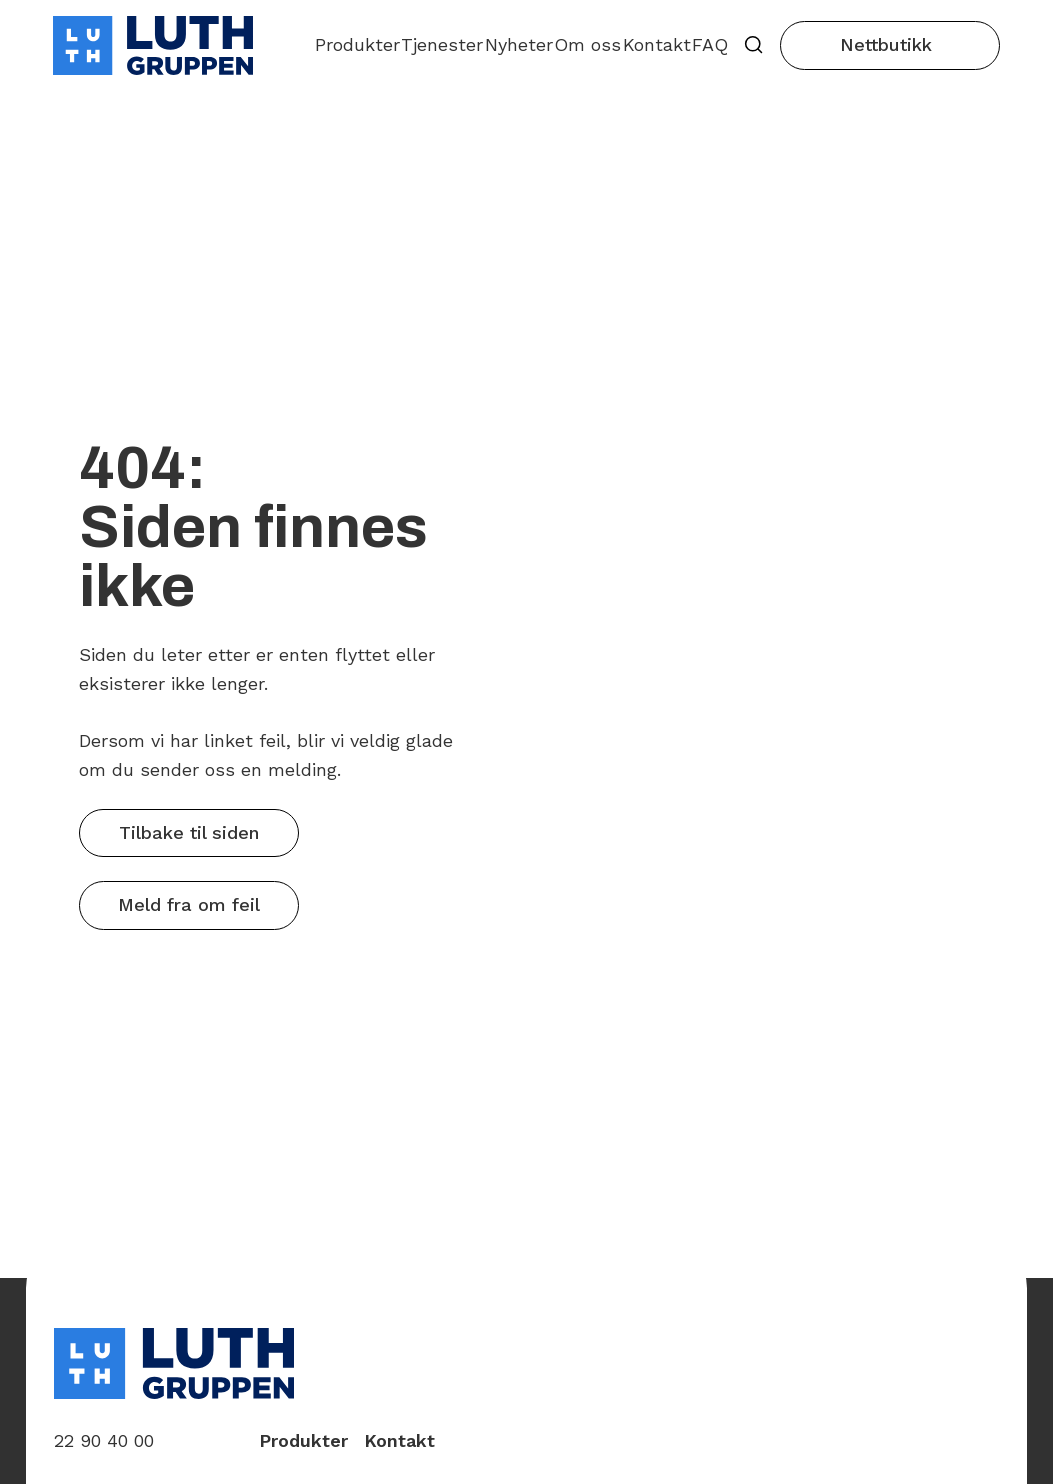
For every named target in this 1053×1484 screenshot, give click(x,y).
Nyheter (519, 44)
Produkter (357, 44)
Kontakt (657, 44)
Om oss (587, 44)
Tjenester (442, 44)
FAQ (710, 44)
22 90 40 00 (104, 1440)
